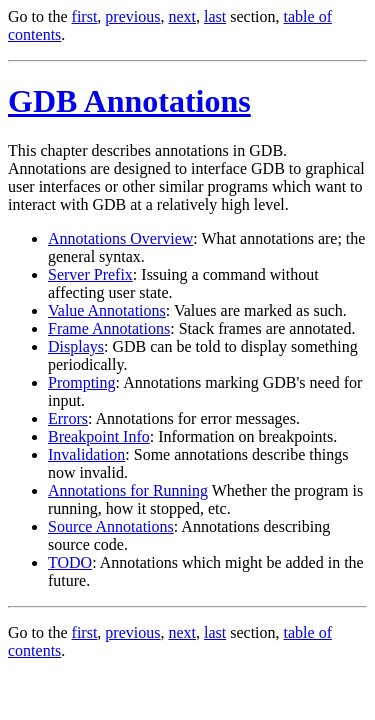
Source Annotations (111, 526)
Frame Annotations (109, 328)
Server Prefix (90, 274)
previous (132, 16)
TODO (70, 562)
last (215, 16)
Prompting (82, 382)
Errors (68, 418)
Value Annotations (107, 310)
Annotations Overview (120, 238)
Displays (76, 346)
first (85, 16)
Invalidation (86, 454)
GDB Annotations (129, 101)
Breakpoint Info (99, 436)
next (182, 16)
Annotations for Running (128, 490)
